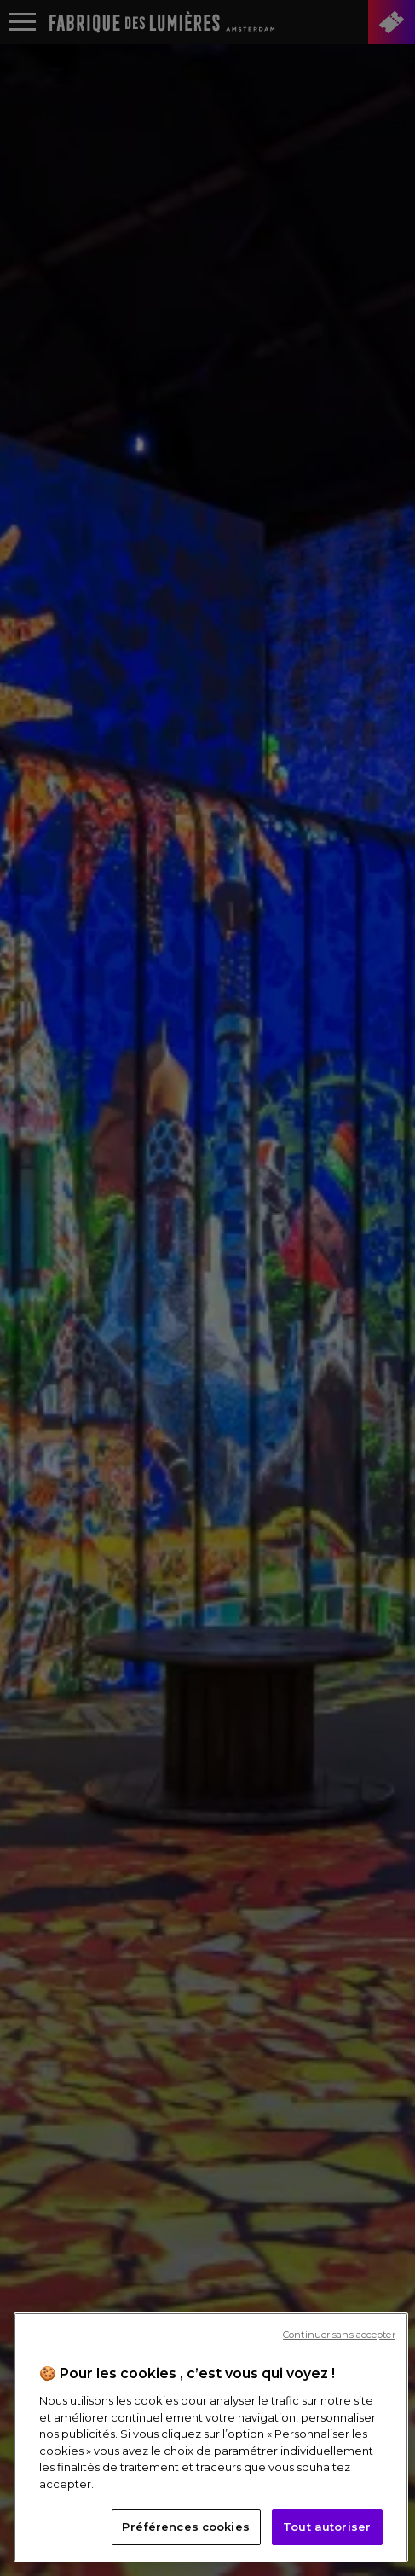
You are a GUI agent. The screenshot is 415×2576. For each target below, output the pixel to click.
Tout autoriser (327, 2526)
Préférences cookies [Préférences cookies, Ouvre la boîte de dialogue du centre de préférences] (185, 2526)
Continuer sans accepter (339, 2335)
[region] (211, 2437)
